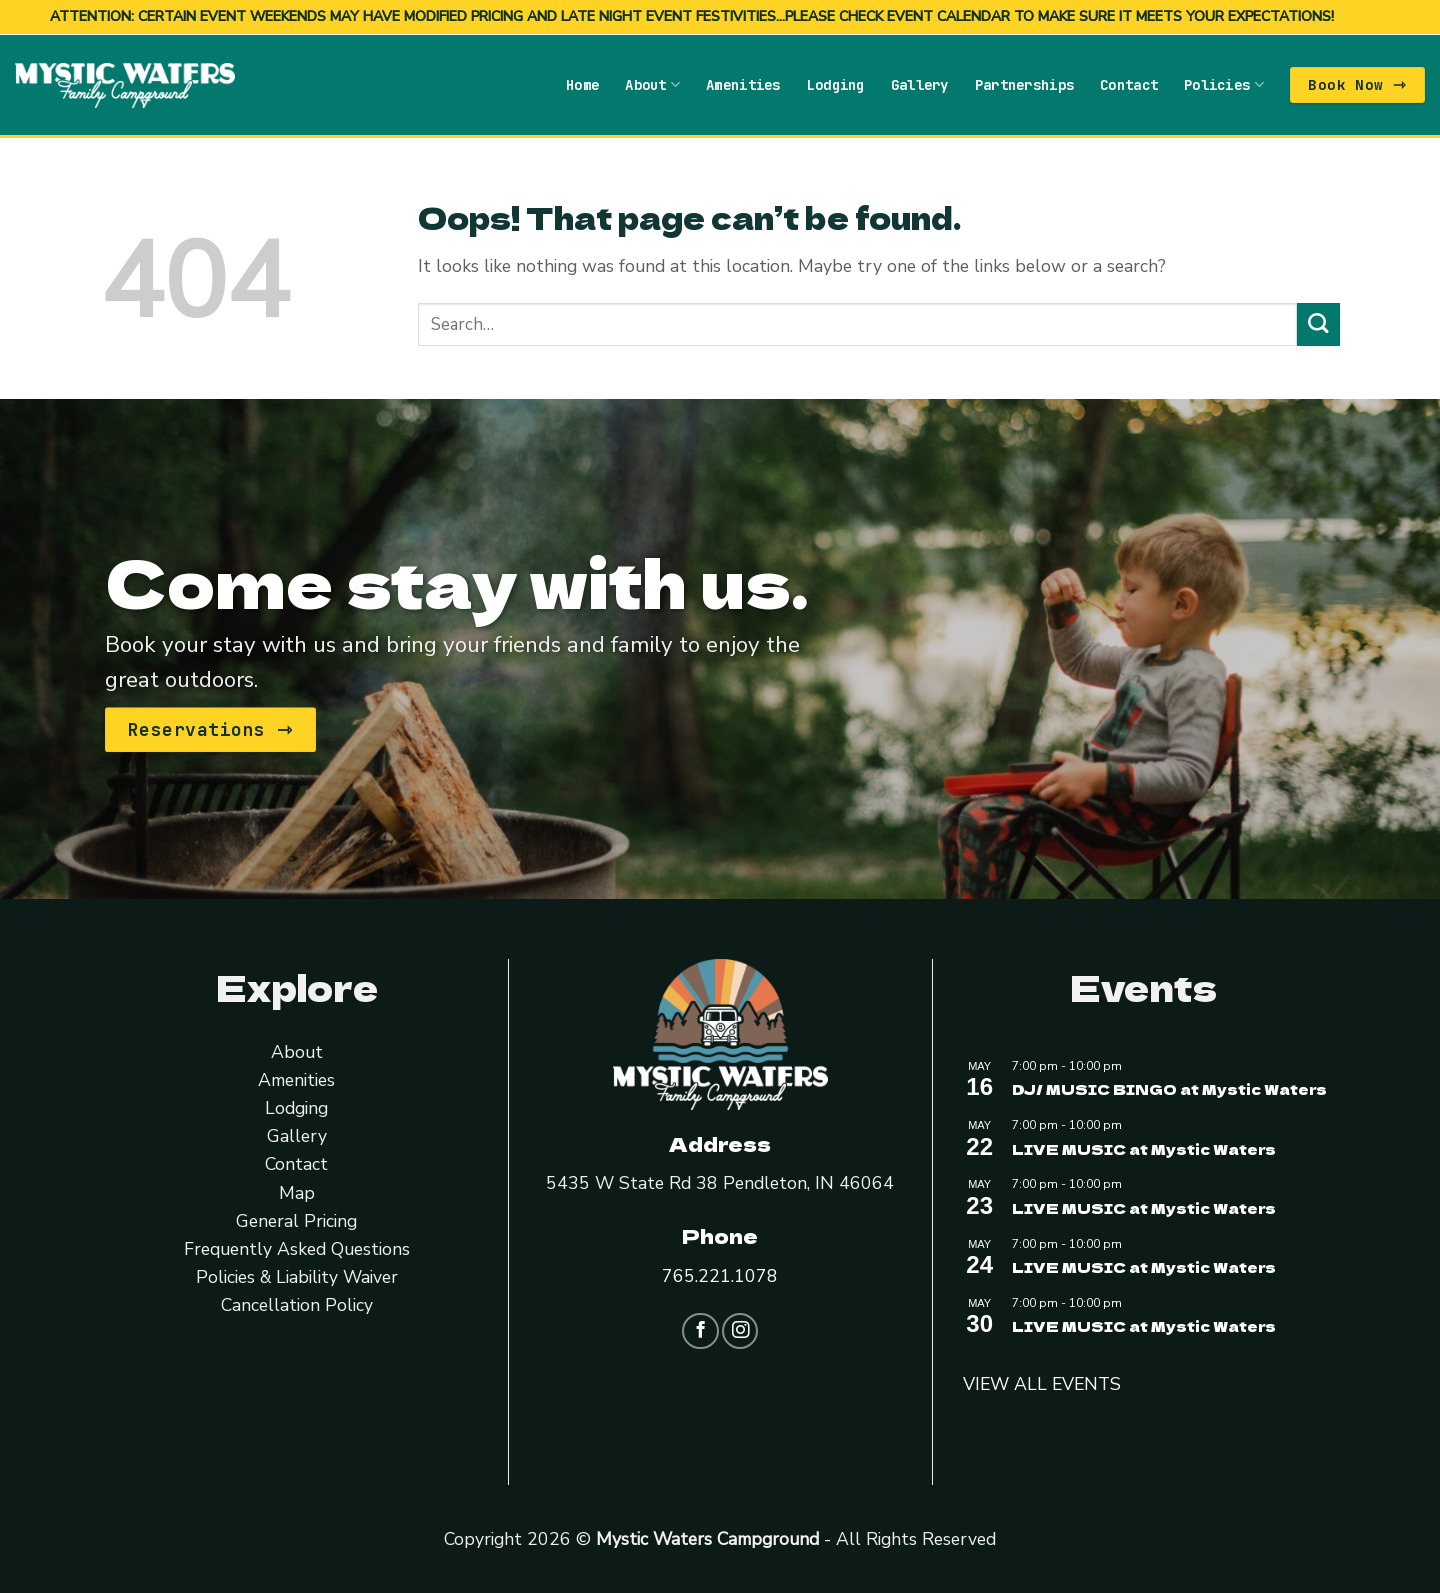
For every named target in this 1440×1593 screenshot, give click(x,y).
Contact (1129, 85)
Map (297, 1192)
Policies (1224, 84)
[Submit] (1318, 324)
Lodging (836, 85)
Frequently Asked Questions (297, 1249)
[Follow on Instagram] (740, 1331)
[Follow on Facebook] (700, 1331)
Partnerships (1024, 85)
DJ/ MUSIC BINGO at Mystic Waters (1169, 1089)
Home (582, 85)
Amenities (743, 85)
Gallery (920, 85)
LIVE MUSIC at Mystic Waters (1144, 1148)
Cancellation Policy (297, 1305)
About (652, 84)
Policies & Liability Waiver (297, 1277)
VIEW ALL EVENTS (1042, 1384)
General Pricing (296, 1221)
